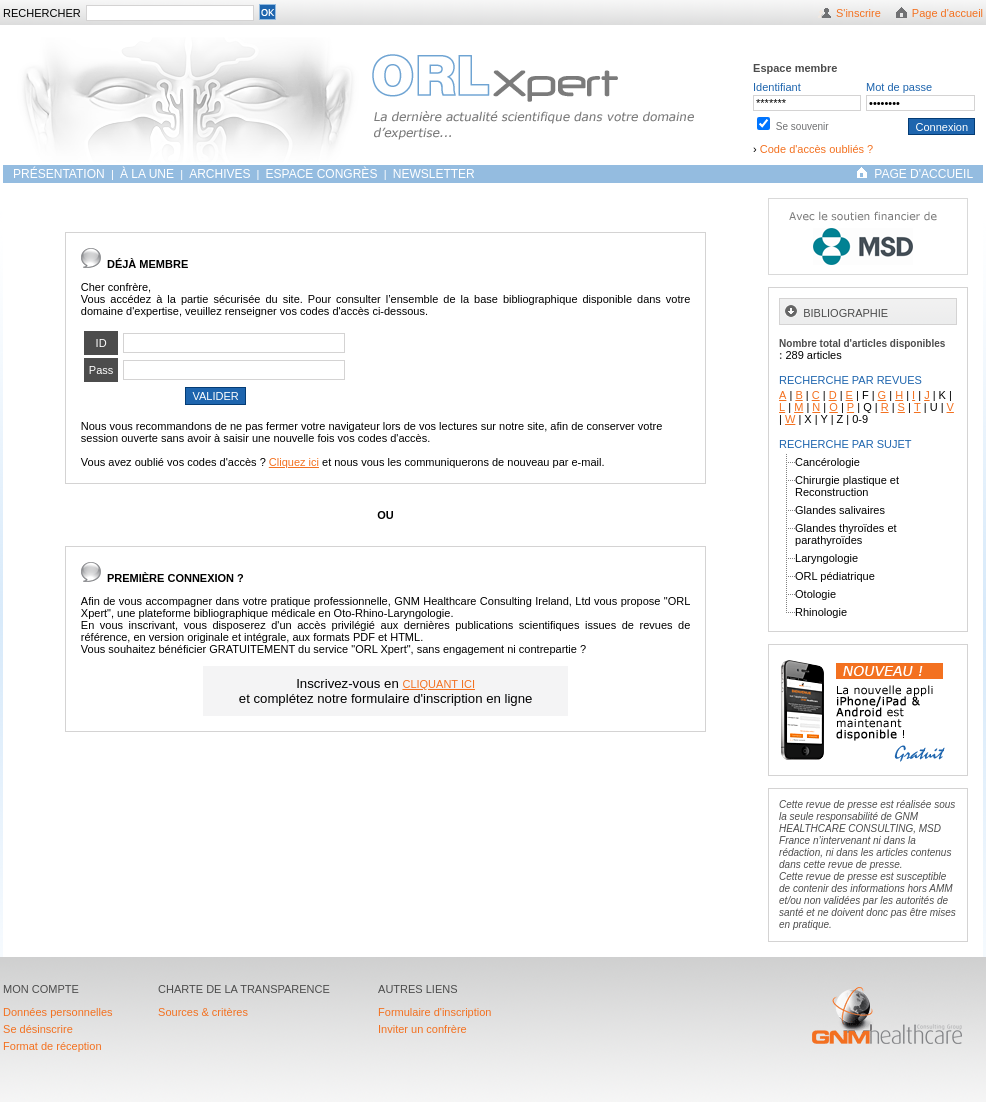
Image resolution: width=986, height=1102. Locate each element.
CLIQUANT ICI (438, 684)
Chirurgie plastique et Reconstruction (847, 486)
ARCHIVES (219, 174)
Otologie (815, 594)
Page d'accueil (947, 13)
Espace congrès (323, 174)
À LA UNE (147, 174)
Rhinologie (821, 612)
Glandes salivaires (840, 510)
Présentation (60, 174)
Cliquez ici (294, 462)
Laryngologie (826, 558)
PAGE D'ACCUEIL (923, 174)
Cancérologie (827, 462)
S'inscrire (858, 13)
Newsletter (434, 174)
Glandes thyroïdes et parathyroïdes (846, 534)
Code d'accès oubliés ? (816, 149)
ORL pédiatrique (835, 576)
